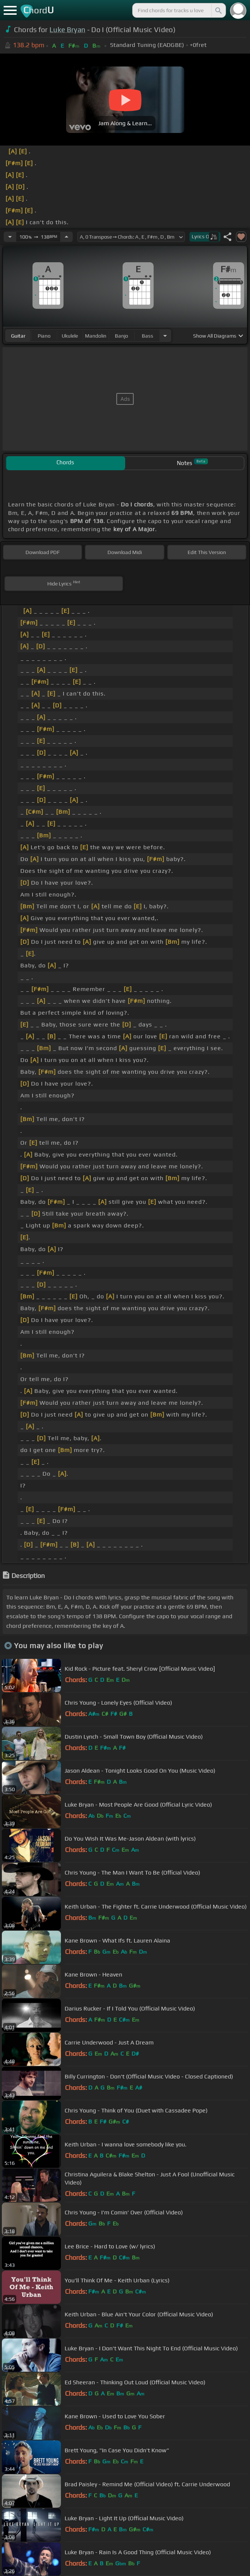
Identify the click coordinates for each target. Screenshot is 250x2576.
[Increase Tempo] (66, 237)
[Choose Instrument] (165, 335)
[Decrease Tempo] (10, 237)
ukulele (70, 336)
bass (147, 336)
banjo (121, 336)
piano (44, 336)
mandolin (95, 336)
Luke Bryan (67, 29)
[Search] (218, 10)
